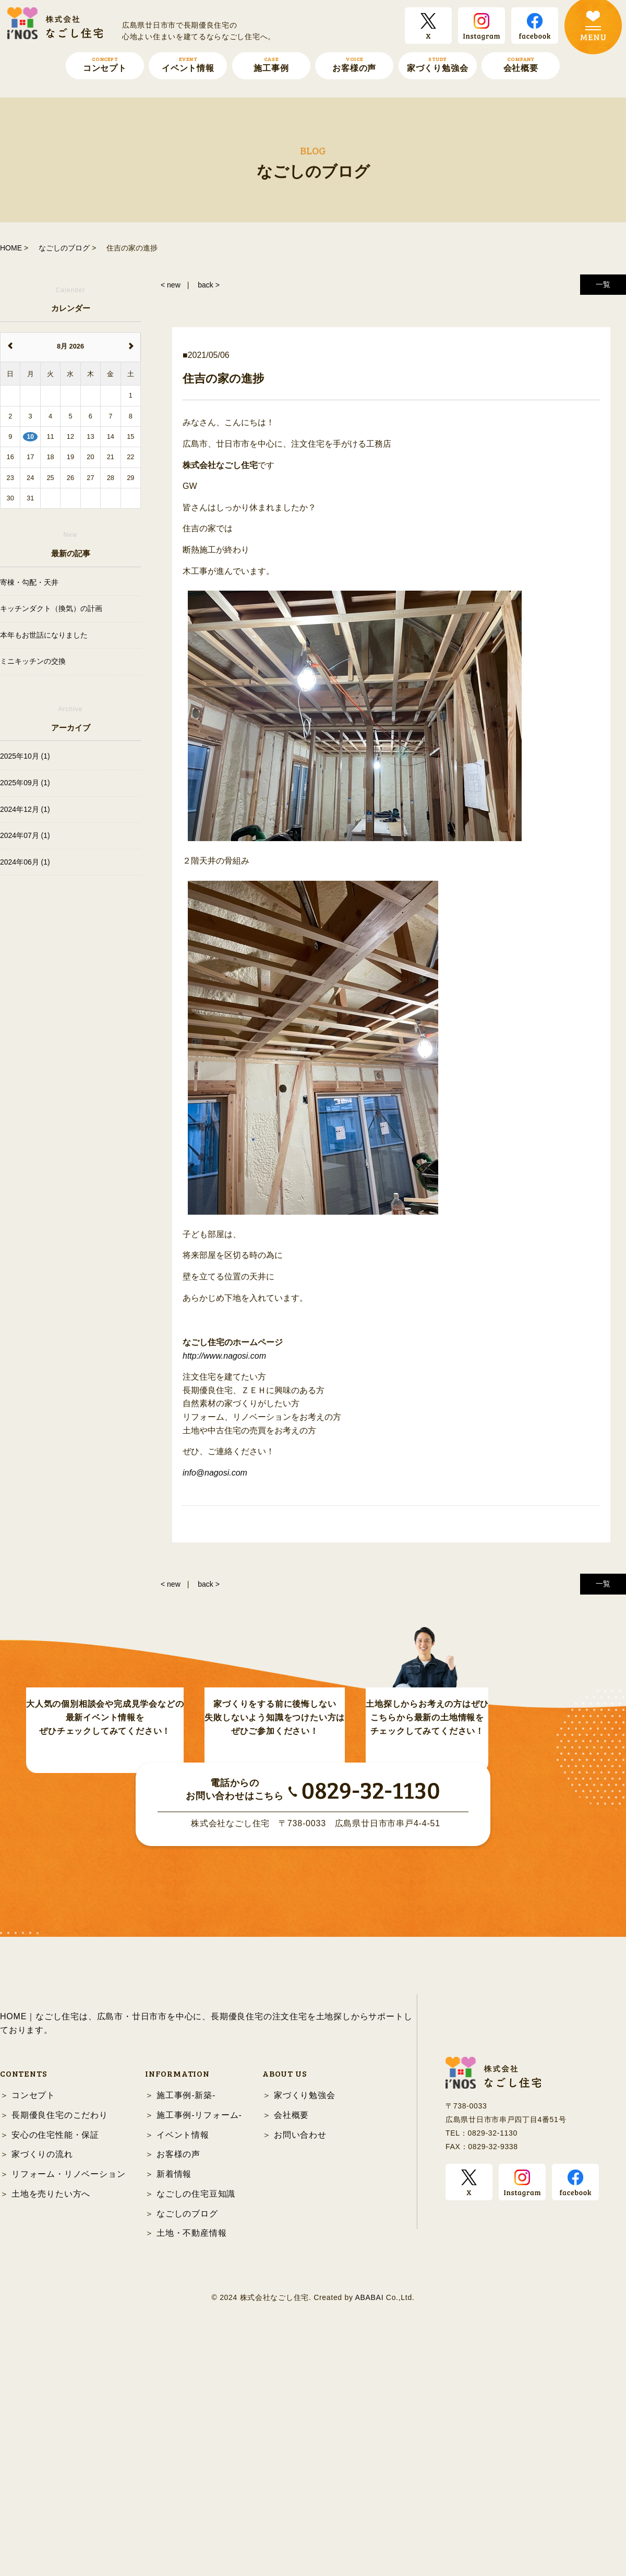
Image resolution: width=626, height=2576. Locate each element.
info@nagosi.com (215, 1472)
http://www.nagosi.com (224, 1355)
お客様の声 (354, 64)
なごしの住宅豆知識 (195, 2428)
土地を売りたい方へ (50, 2428)
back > (209, 285)
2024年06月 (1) (25, 862)
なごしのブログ (187, 2448)
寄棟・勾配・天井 (29, 582)
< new (170, 285)
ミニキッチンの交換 (33, 661)
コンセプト (105, 64)
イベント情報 (188, 64)
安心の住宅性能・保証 (55, 2369)
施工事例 (271, 64)
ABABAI (369, 2533)
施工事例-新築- (185, 2330)
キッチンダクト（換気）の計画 (51, 608)
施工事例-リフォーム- (199, 2349)
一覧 (603, 284)
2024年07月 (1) (25, 835)
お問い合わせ (300, 2369)
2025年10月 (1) (25, 756)
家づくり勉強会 (438, 64)
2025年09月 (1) (25, 782)
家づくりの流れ (42, 2389)
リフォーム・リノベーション (68, 2409)
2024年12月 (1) (25, 809)
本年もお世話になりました (44, 635)
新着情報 (173, 2409)
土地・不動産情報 (191, 2468)
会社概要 (520, 64)
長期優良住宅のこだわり (59, 2349)
